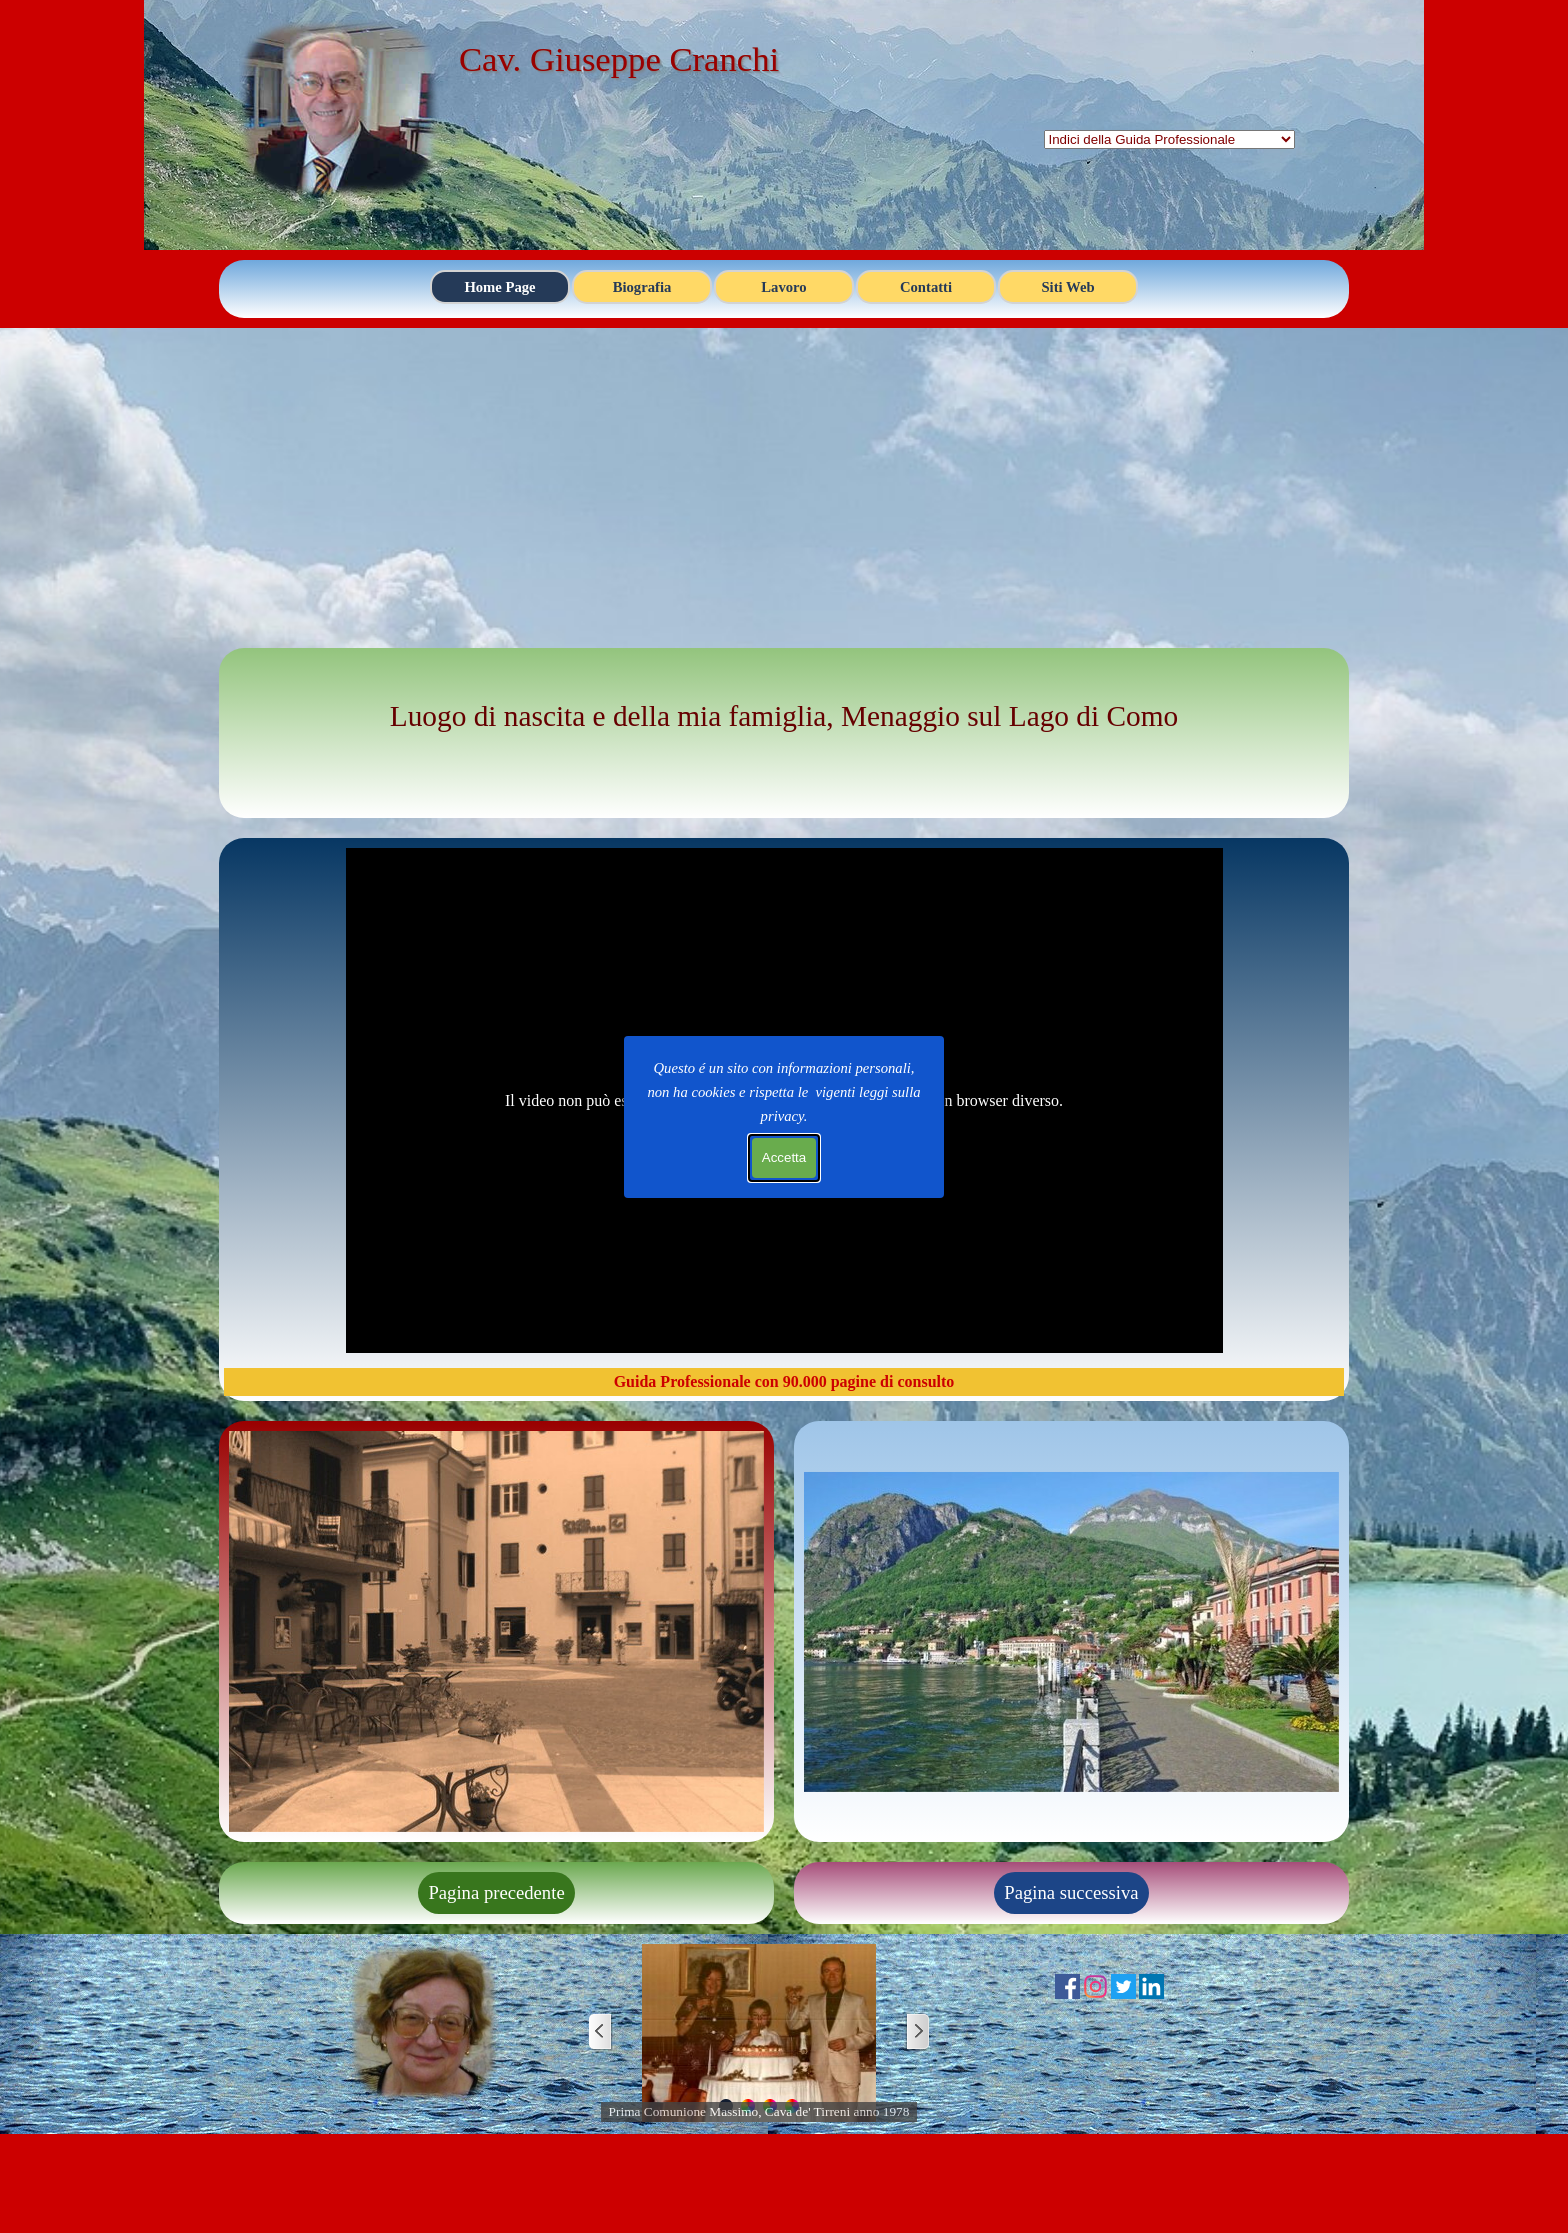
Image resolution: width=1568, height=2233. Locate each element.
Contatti (926, 287)
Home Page (499, 287)
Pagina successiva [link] (1071, 1892)
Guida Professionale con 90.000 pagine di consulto (784, 1381)
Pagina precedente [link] (496, 1892)
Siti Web (1067, 287)
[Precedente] (601, 2032)
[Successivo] (917, 2032)
